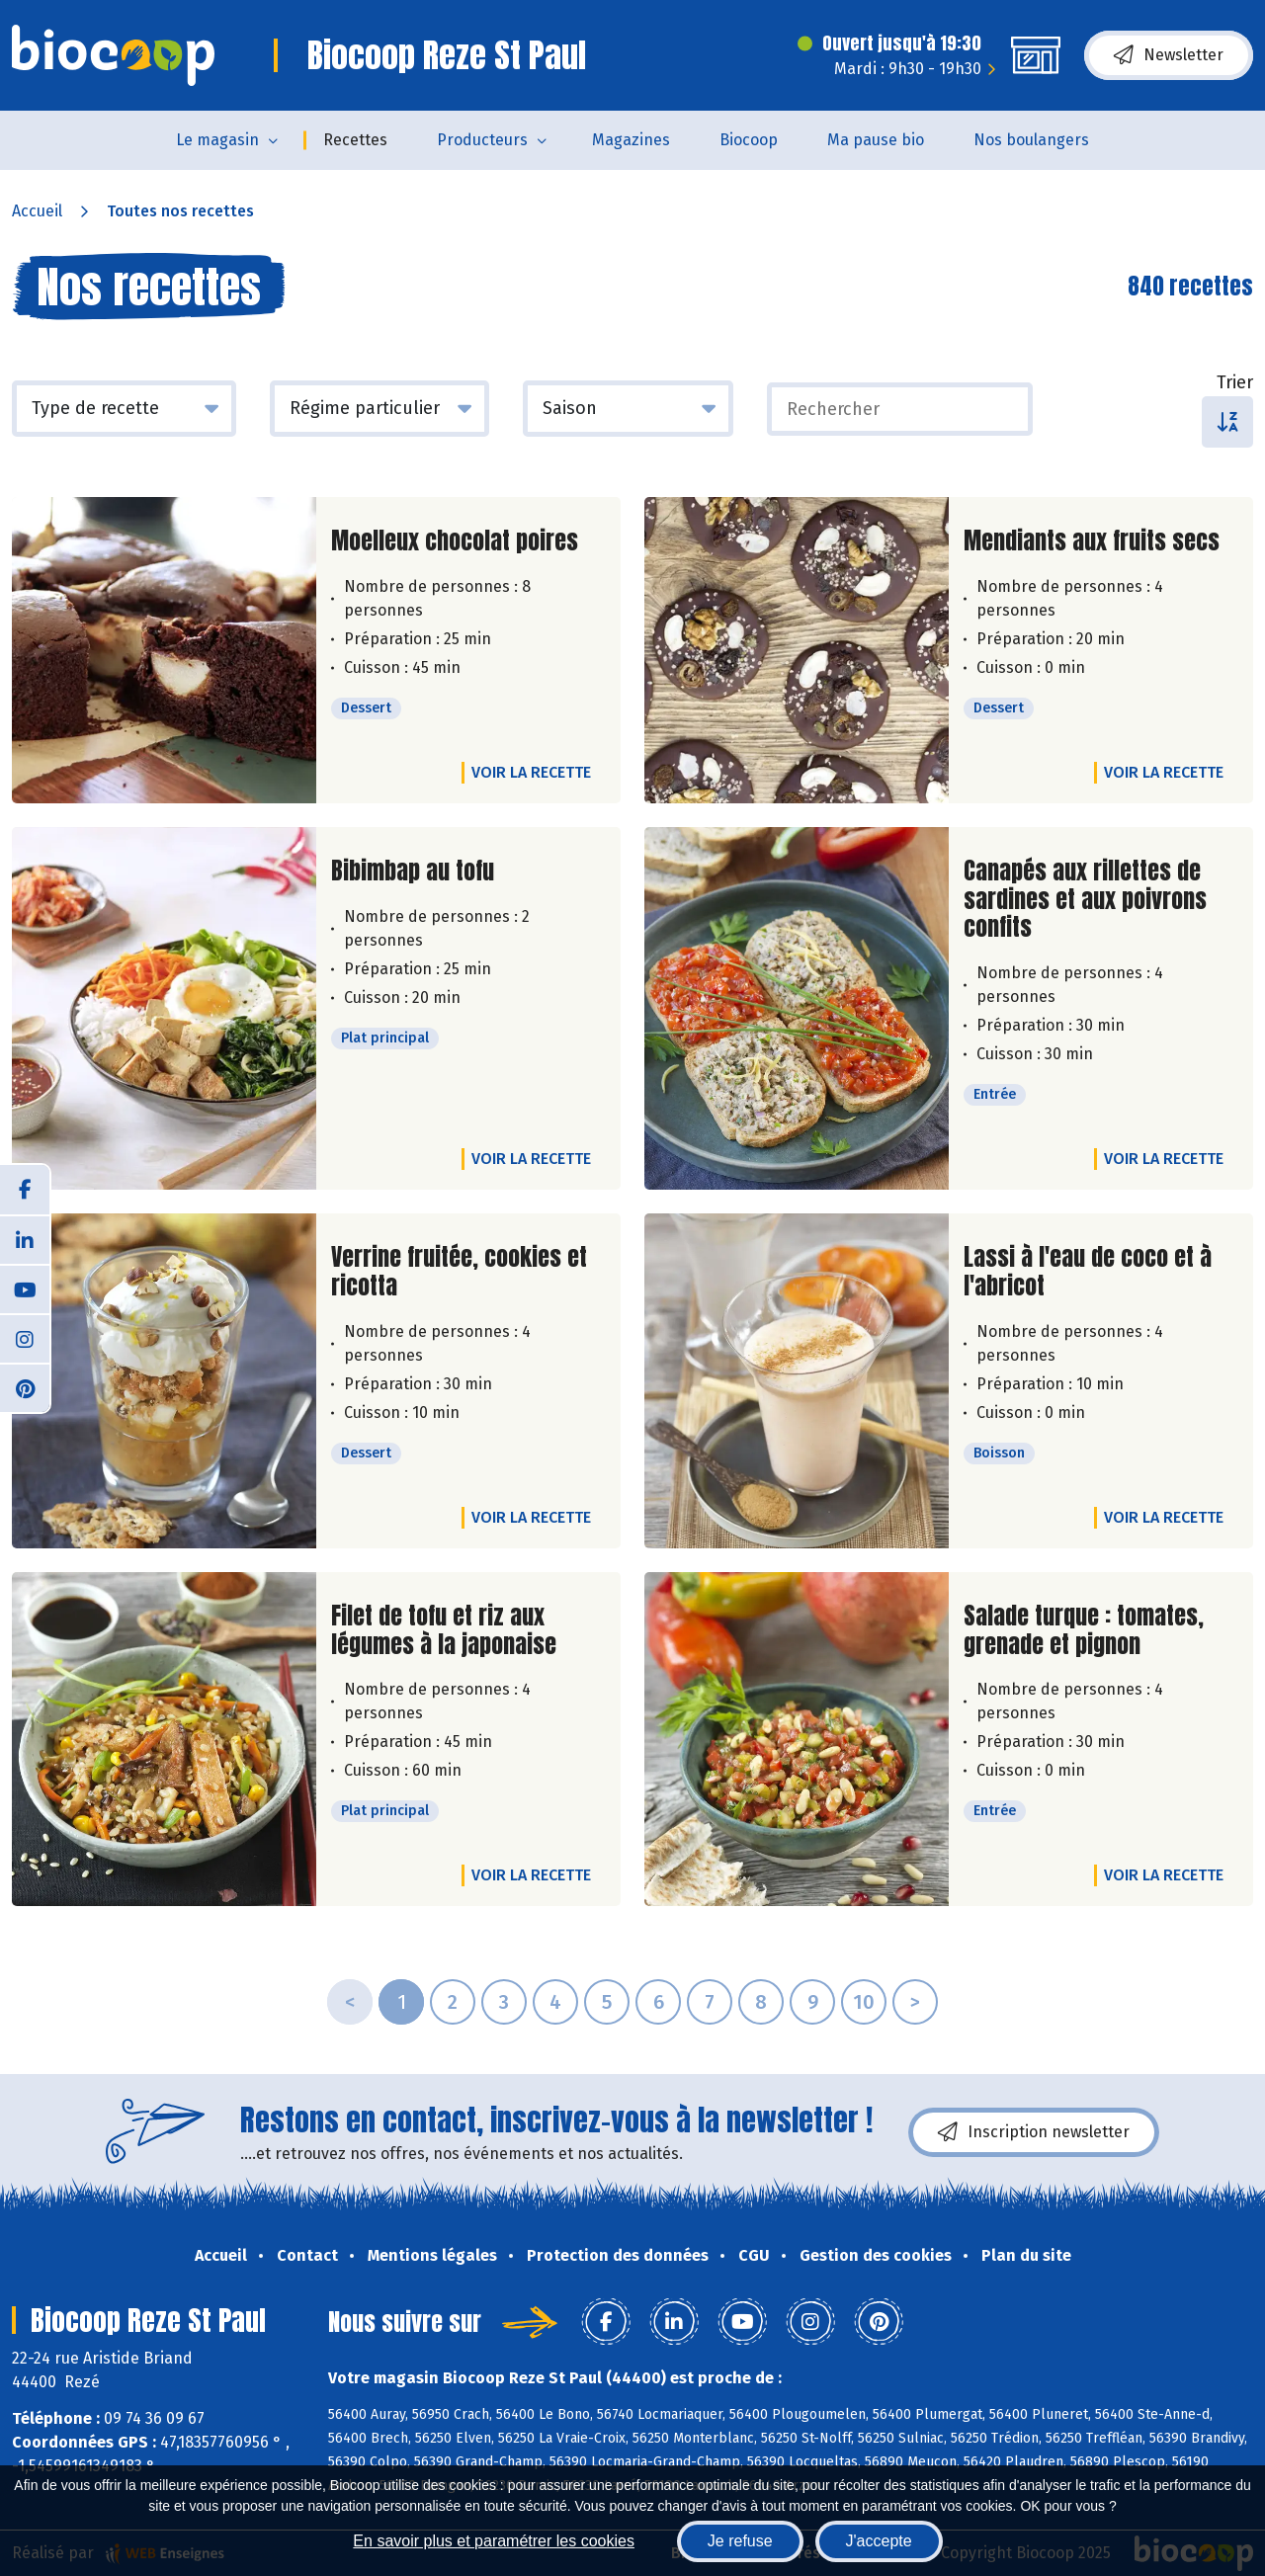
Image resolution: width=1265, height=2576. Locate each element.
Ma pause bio (875, 139)
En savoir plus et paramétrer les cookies (493, 2541)
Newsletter (1168, 55)
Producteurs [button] (482, 139)
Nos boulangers (1031, 139)
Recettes (355, 139)
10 (864, 2002)
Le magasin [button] (217, 139)
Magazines (631, 139)
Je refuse (740, 2541)
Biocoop (748, 139)
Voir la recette (531, 772)
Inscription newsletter (1034, 2132)
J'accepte (879, 2541)
